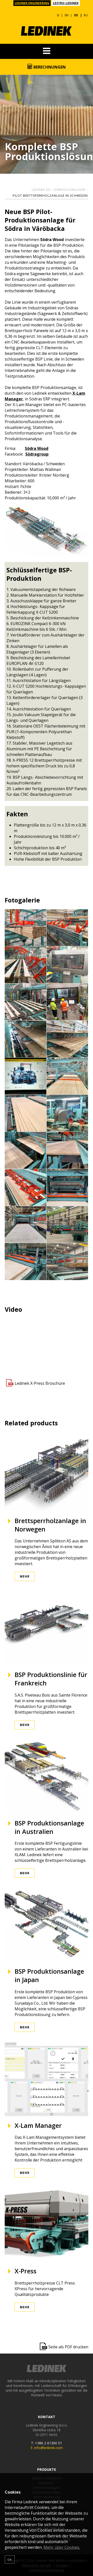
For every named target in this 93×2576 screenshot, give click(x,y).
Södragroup (37, 454)
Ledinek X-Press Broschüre (40, 1383)
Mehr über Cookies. (61, 2547)
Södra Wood (36, 448)
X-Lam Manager (38, 2125)
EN (66, 15)
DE (76, 15)
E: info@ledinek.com (47, 2447)
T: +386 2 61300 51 (46, 2443)
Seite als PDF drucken (68, 2347)
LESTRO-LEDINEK (66, 3)
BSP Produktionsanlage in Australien (49, 1827)
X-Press (25, 2271)
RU (86, 15)
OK (9, 2559)
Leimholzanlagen (69, 190)
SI (58, 15)
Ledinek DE (41, 190)
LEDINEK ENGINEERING (32, 3)
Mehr (25, 1576)
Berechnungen (46, 67)
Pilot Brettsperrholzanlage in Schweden (50, 196)
